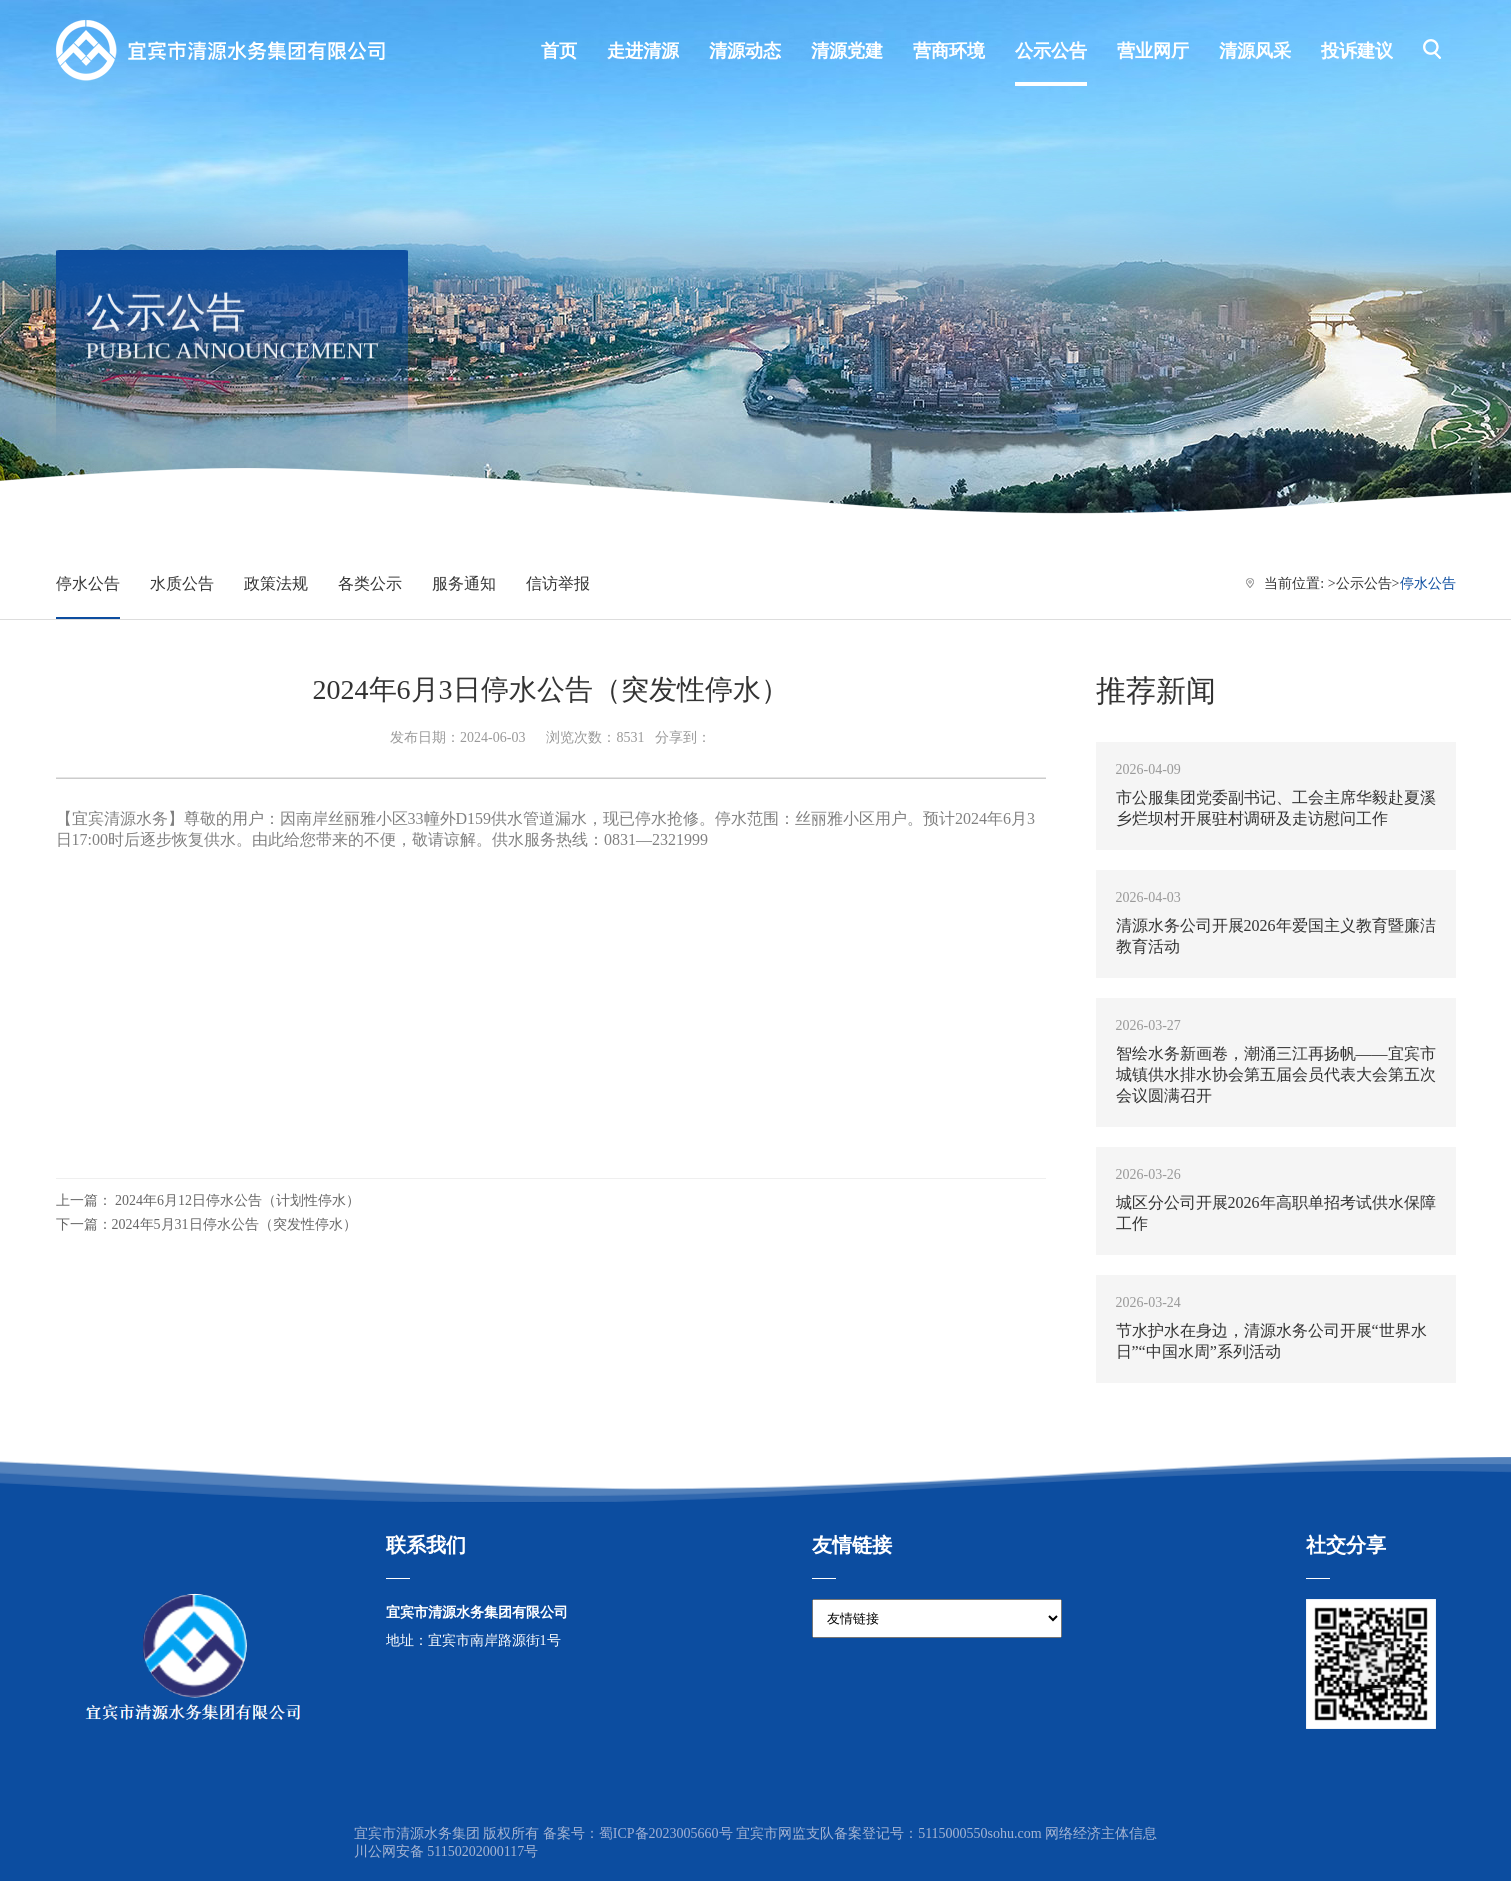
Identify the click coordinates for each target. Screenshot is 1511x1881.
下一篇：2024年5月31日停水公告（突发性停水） (206, 1224)
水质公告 (182, 583)
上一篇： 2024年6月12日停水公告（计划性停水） (208, 1200)
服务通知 (464, 583)
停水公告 (88, 583)
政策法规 (276, 583)
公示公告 (1364, 583)
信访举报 (558, 583)
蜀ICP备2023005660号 (666, 1833)
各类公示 (370, 583)
